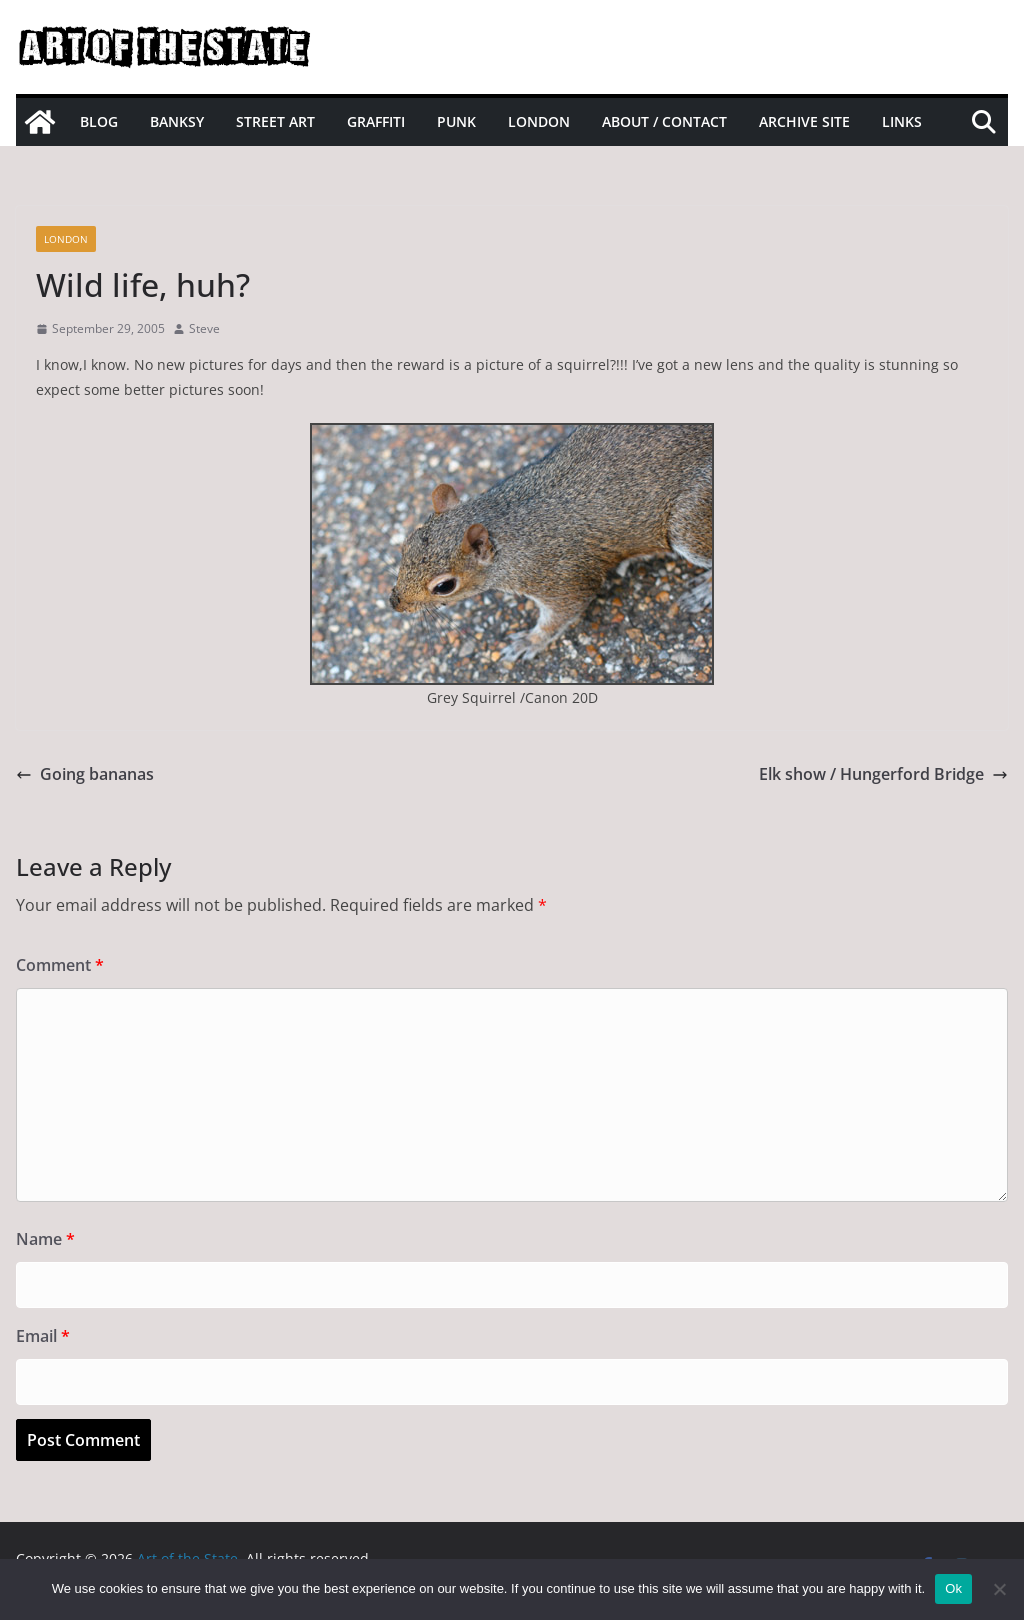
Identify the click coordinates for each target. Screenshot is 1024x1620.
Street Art (275, 121)
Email (43, 1336)
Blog (99, 121)
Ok (953, 1588)
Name (45, 1239)
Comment (60, 965)
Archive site (804, 121)
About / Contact (664, 121)
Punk (456, 121)
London (539, 121)
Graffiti (376, 121)
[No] (999, 1589)
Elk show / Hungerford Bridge (883, 774)
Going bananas (85, 774)
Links (902, 121)
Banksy (177, 121)
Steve (204, 328)
